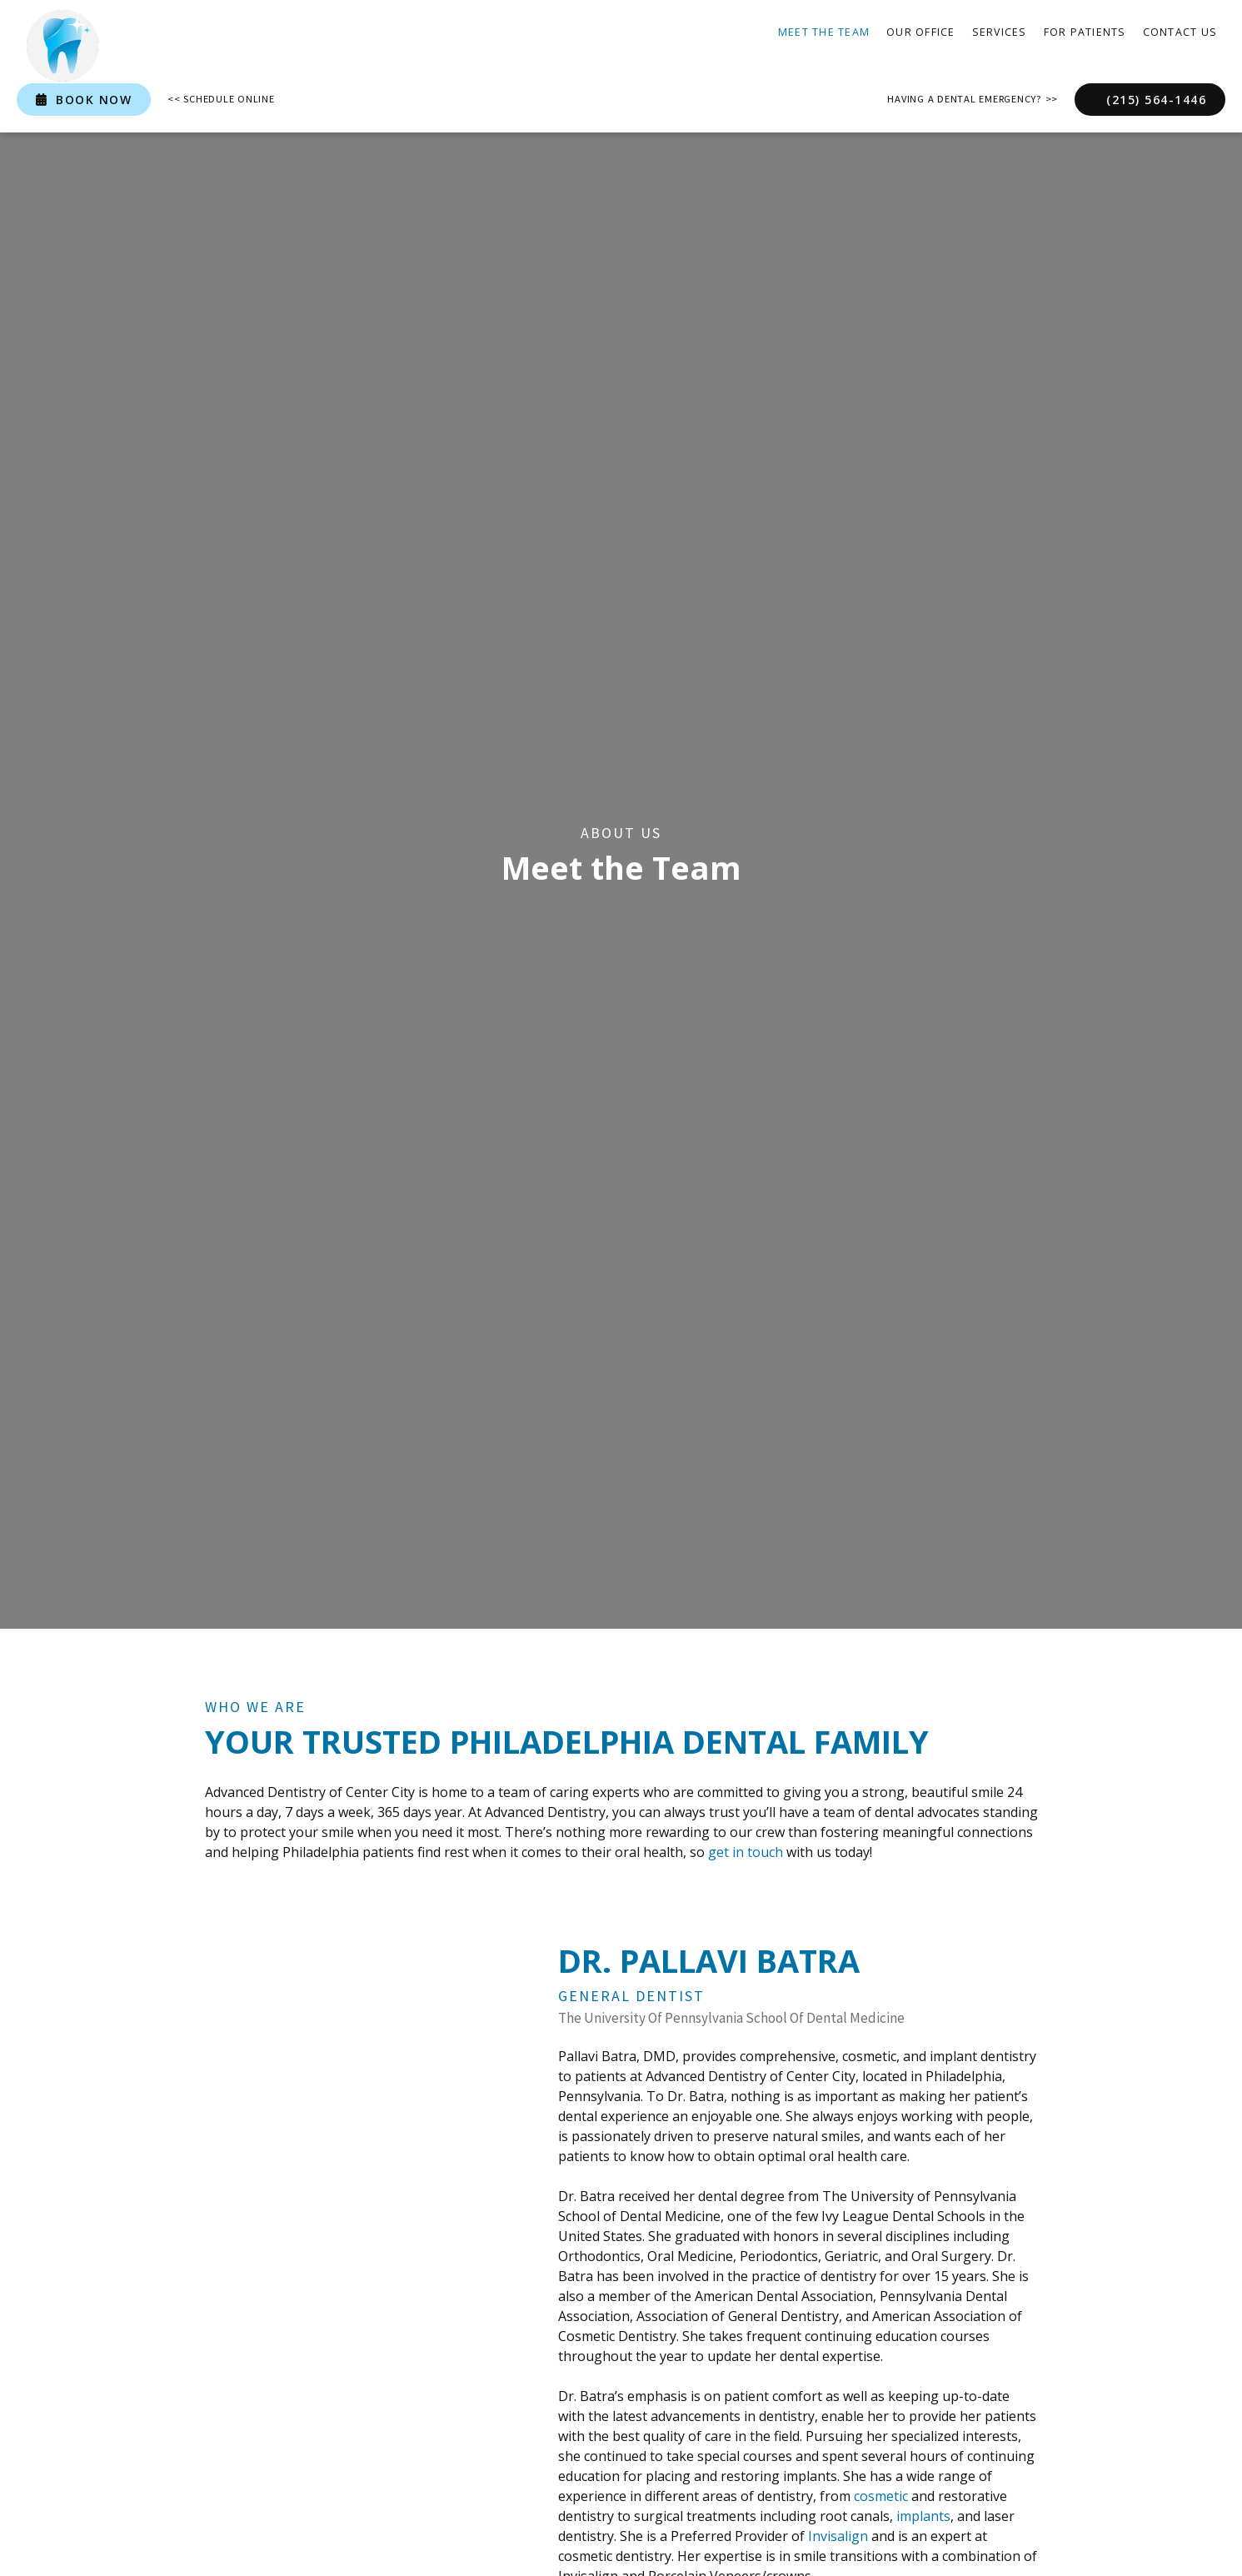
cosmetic (881, 2496)
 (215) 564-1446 (1150, 99)
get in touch (745, 1852)
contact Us (1180, 32)
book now (84, 99)
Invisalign (838, 2536)
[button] (999, 33)
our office (920, 32)
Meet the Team (824, 32)
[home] (62, 45)
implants (923, 2516)
